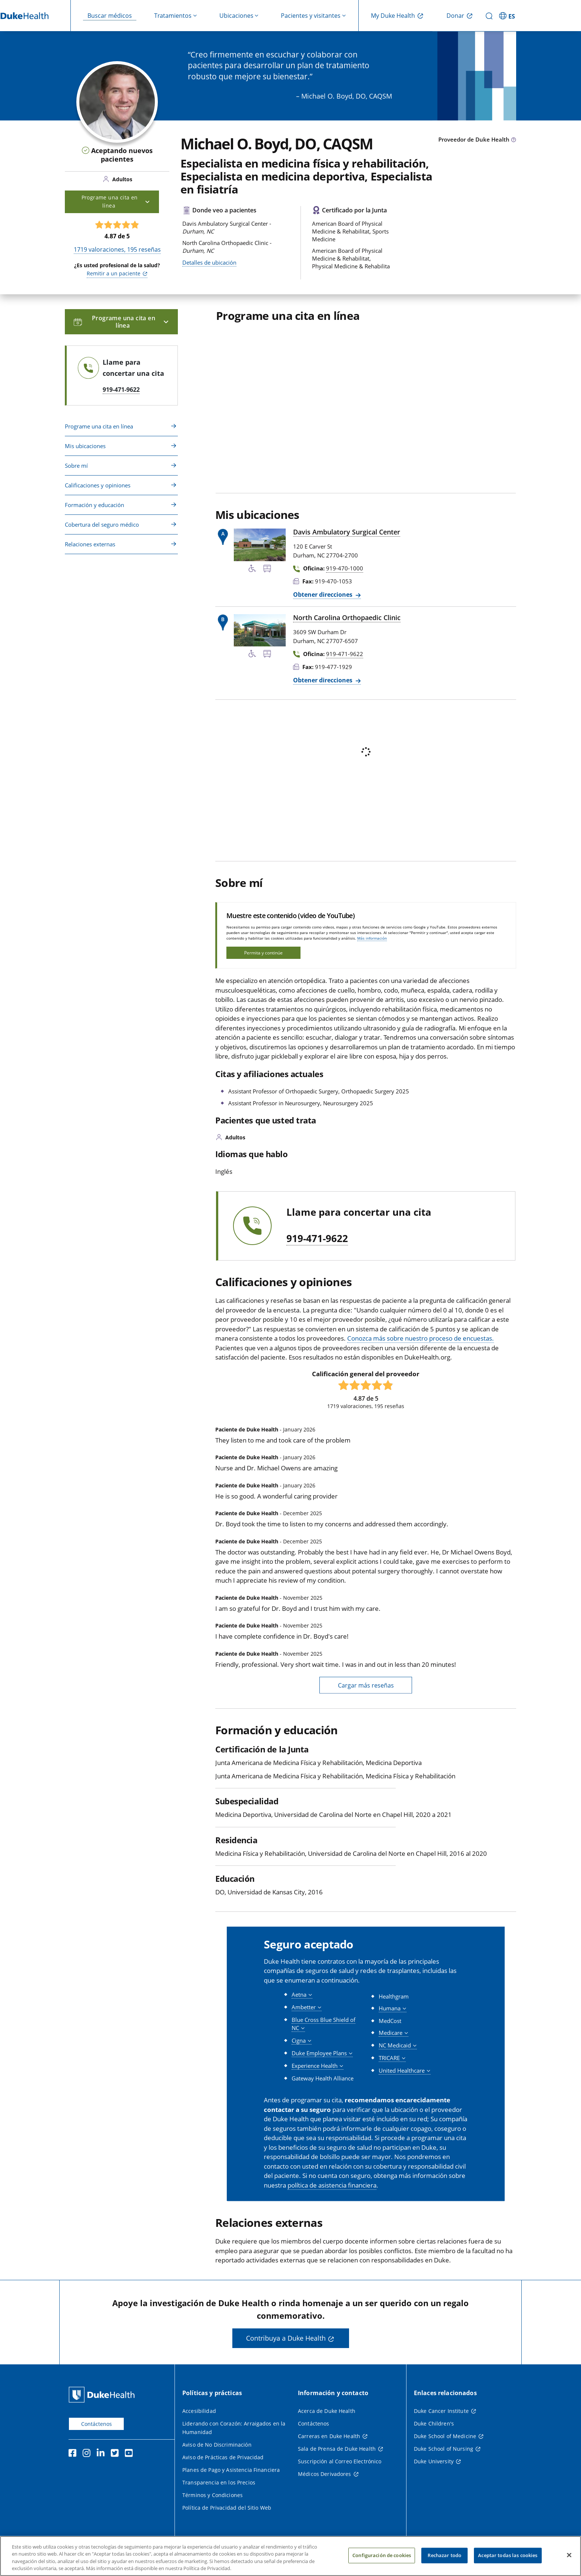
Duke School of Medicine (445, 2436)
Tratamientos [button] (173, 15)
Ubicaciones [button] (236, 15)
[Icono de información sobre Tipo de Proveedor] (513, 140)
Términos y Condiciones (212, 2495)
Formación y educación (94, 505)
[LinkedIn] (102, 2454)
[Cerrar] (569, 2555)
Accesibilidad (199, 2410)
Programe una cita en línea (99, 426)
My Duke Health (393, 15)
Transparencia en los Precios (218, 2482)
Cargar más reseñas (366, 1685)
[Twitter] (116, 2454)
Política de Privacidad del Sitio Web (226, 2507)
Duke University (434, 2461)
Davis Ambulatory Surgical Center (346, 531)
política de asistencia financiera (332, 2185)
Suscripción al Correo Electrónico (340, 2461)
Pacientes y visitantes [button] (311, 15)
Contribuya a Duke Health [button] (286, 2338)
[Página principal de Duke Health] (103, 2395)
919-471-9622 (317, 1238)
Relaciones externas (90, 544)
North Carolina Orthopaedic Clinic (347, 617)
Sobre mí (76, 465)
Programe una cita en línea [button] (116, 201)
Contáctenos (96, 2423)
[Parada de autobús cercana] (267, 569)
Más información (372, 938)
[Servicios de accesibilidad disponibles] (252, 569)
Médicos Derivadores (324, 2473)
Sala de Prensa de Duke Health (337, 2448)
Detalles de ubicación (209, 262)
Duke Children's (434, 2423)
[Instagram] (88, 2454)
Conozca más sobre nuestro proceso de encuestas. (420, 1338)
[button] (302, 1995)
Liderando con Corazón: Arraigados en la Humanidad (233, 2428)
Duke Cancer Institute (441, 2410)
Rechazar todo (444, 2555)
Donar (455, 15)
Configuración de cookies (381, 2555)
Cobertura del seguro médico (102, 524)
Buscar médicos (109, 15)
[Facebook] (74, 2454)
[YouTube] (130, 2454)
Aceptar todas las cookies (507, 2555)
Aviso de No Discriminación (217, 2444)
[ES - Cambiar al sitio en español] (508, 15)
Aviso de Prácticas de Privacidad (222, 2457)
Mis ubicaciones (85, 446)
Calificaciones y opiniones (97, 485)
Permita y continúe (263, 953)
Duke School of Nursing (443, 2448)
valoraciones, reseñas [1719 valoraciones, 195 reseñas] (117, 249)
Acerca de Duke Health (326, 2410)
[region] (290, 2556)
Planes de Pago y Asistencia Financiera (231, 2469)
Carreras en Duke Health (329, 2436)
